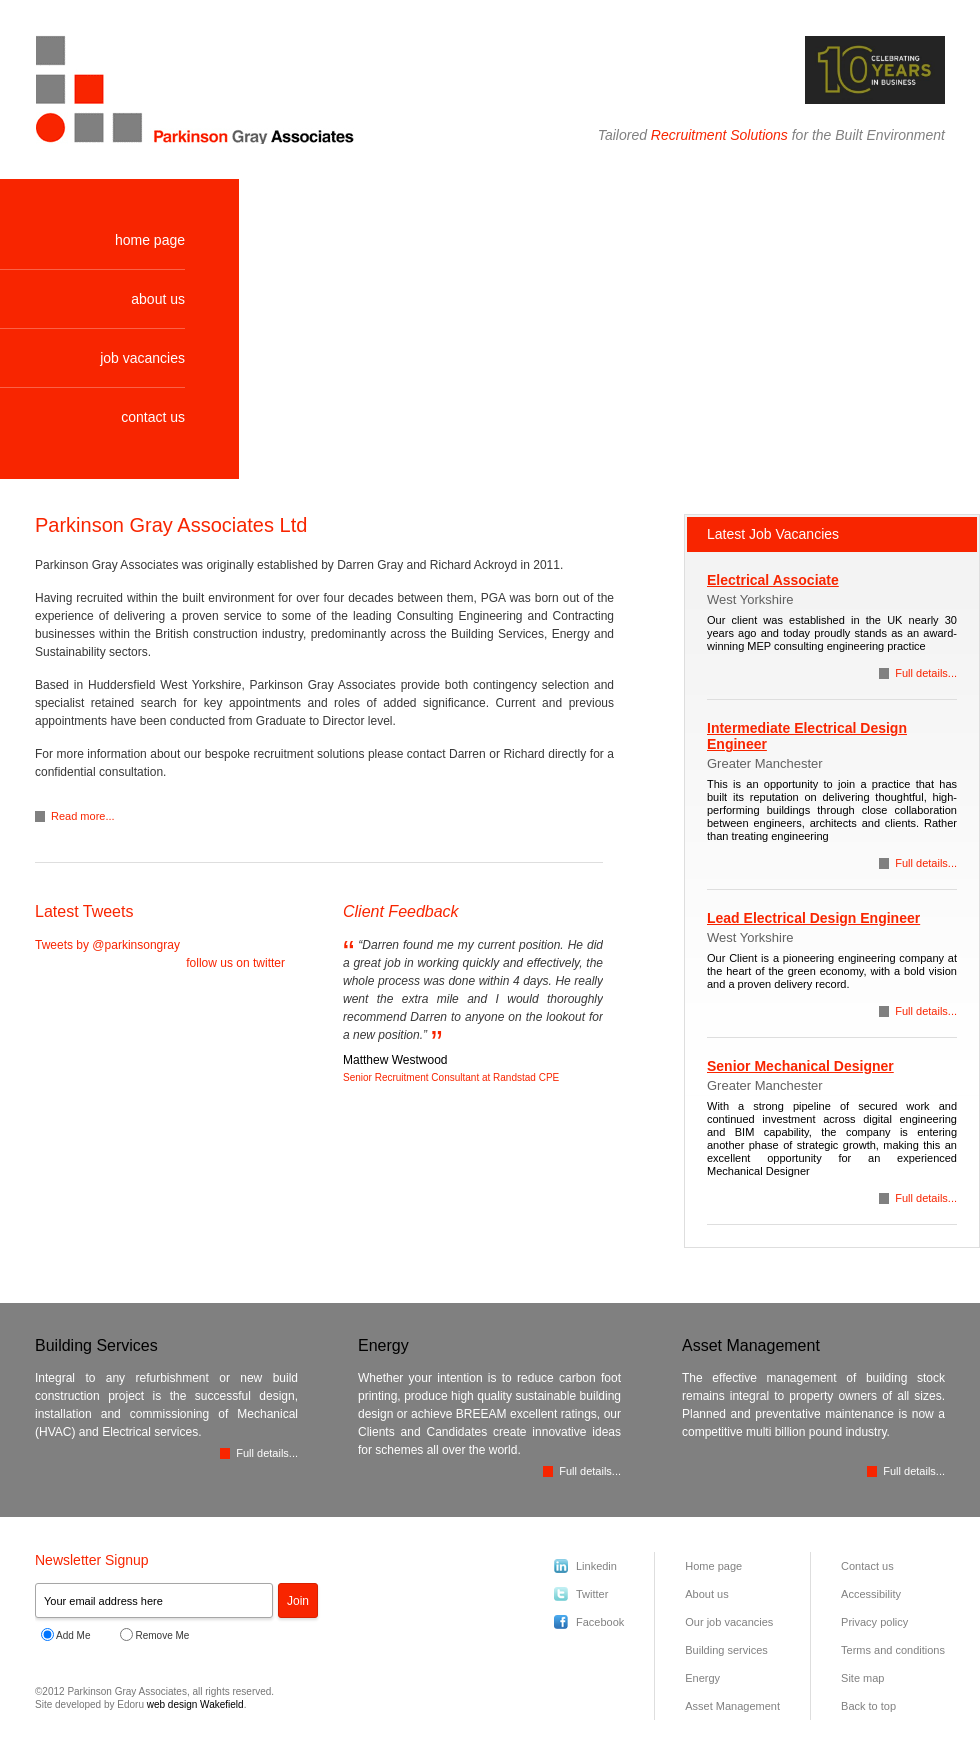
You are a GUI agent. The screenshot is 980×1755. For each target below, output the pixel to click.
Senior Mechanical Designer (800, 1066)
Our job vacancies (729, 1622)
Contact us (867, 1566)
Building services (726, 1650)
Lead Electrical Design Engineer (813, 918)
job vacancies (142, 358)
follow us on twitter (235, 963)
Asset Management (732, 1706)
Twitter (592, 1594)
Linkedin (596, 1566)
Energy (702, 1678)
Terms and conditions (893, 1650)
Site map (862, 1678)
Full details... (926, 673)
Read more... (83, 816)
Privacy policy (874, 1622)
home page (150, 240)
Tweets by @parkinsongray (107, 945)
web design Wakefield (195, 1704)
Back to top (868, 1706)
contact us (153, 417)
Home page (713, 1566)
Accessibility (871, 1594)
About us (706, 1594)
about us (158, 299)
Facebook (600, 1622)
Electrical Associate (773, 580)
